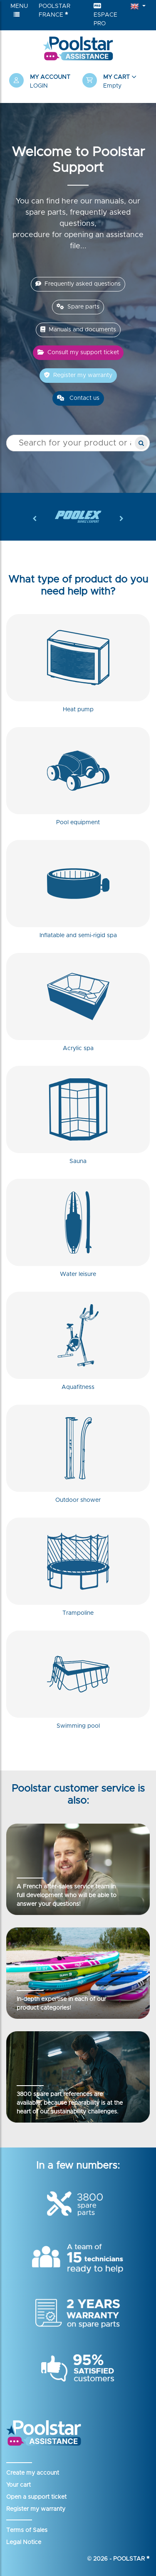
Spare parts (78, 307)
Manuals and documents (78, 329)
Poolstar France (54, 10)
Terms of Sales (26, 2530)
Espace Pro (105, 15)
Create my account (32, 2473)
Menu (19, 10)
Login (39, 86)
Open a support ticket (36, 2497)
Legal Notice (23, 2542)
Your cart (18, 2485)
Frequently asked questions (78, 284)
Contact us (78, 398)
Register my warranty (78, 375)
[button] (114, 82)
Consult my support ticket (78, 352)
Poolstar (131, 2559)
